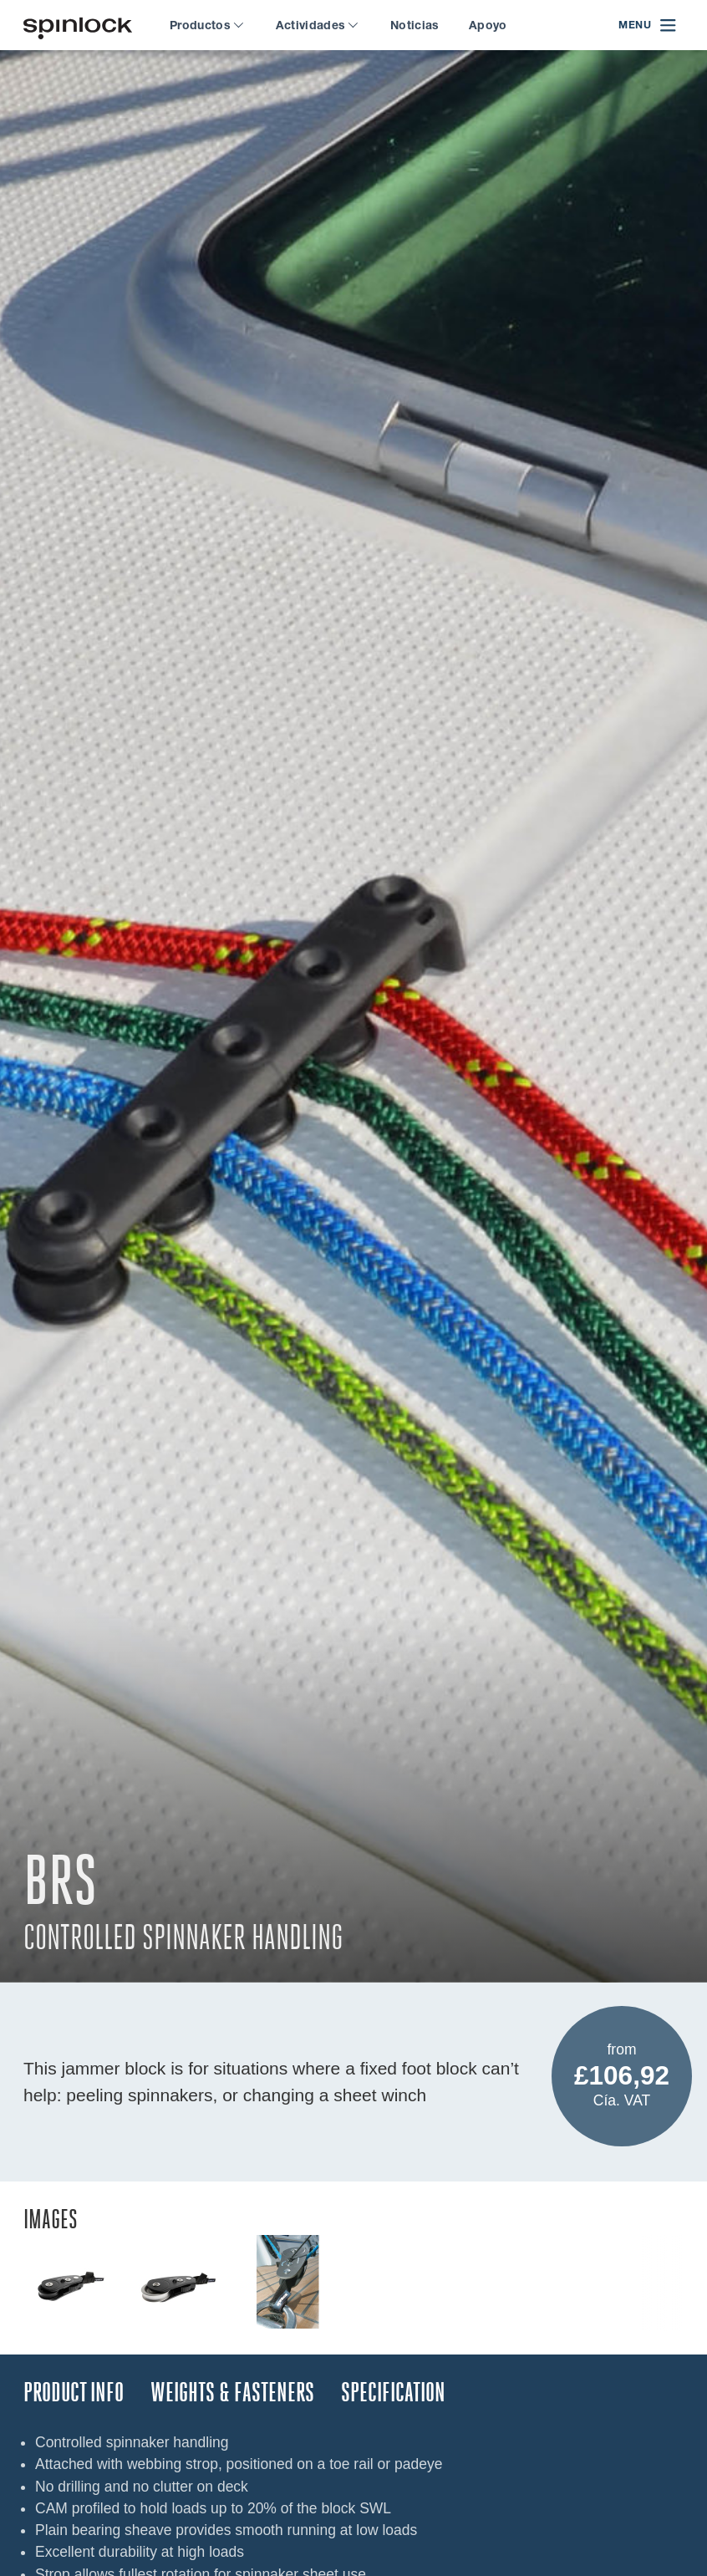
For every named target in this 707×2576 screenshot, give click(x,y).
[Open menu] (648, 25)
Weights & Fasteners (232, 2392)
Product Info (73, 2392)
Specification (393, 2392)
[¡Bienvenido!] (77, 25)
